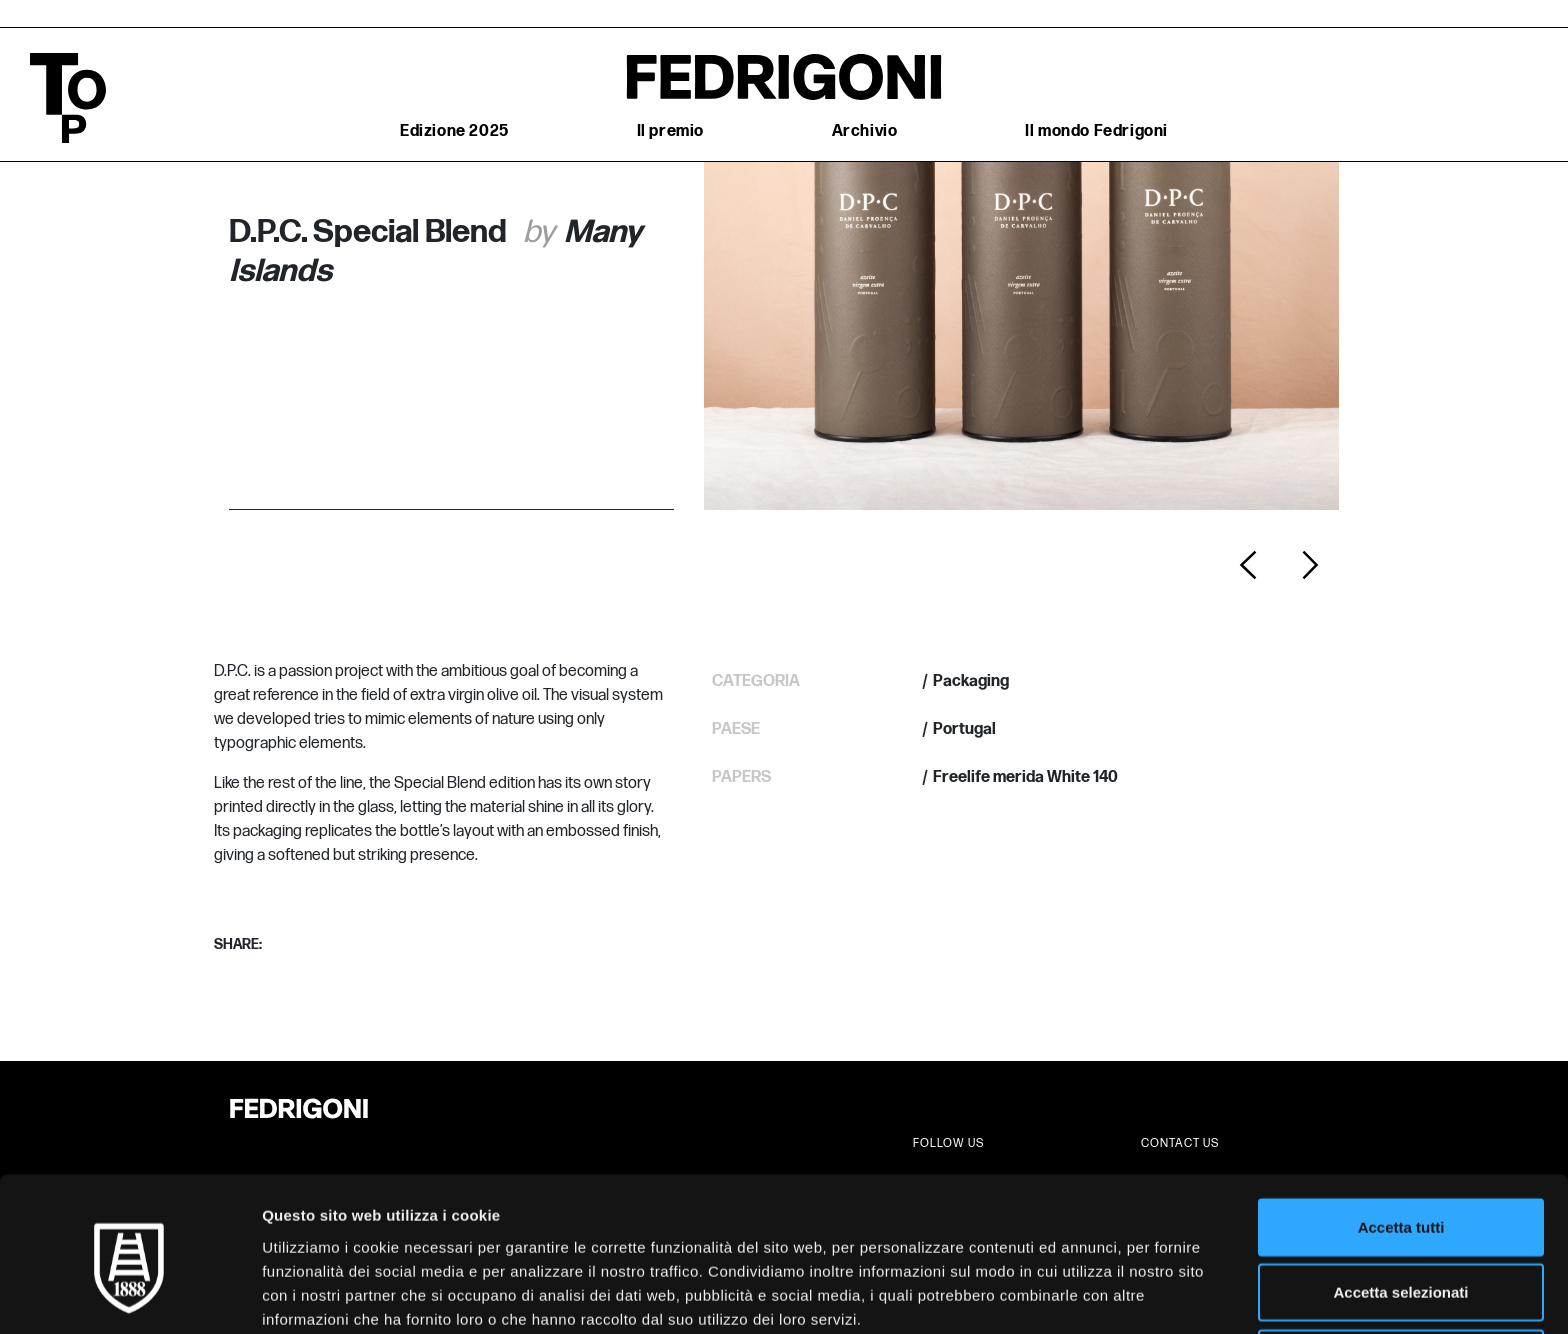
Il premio (670, 131)
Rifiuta (1401, 1268)
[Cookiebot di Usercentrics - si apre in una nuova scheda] (129, 1295)
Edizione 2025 (454, 131)
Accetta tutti (1401, 1137)
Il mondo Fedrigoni (1096, 131)
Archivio (865, 131)
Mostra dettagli (1052, 1294)
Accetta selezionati (1400, 1203)
